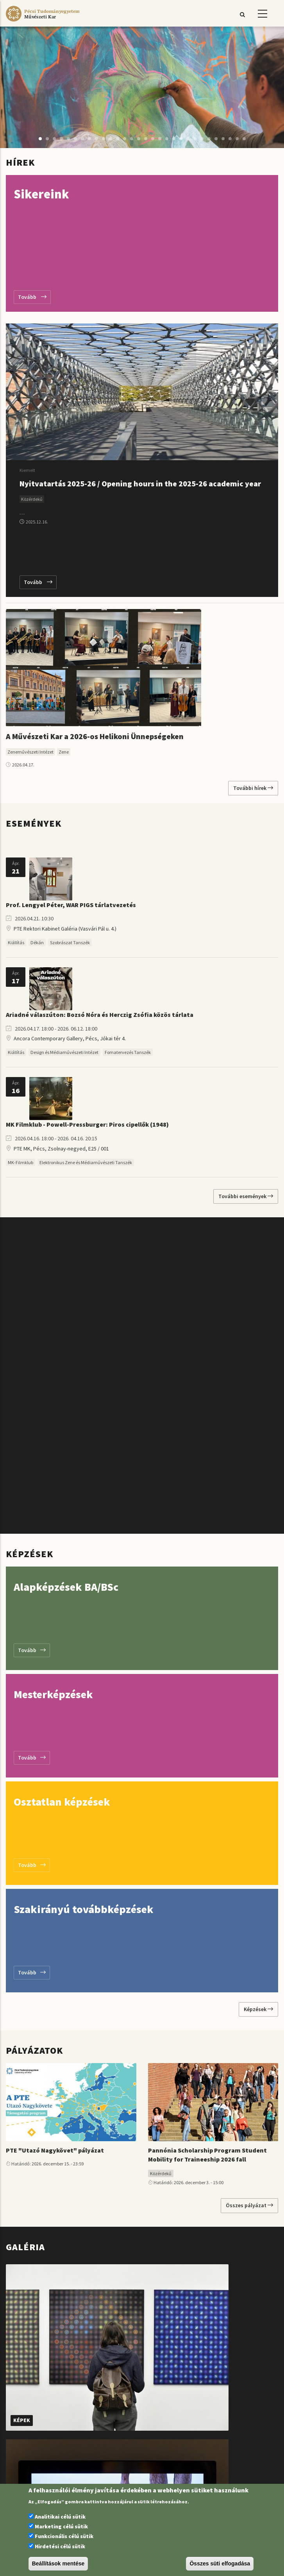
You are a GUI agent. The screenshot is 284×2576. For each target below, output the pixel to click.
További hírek (253, 787)
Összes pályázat (249, 2205)
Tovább (32, 296)
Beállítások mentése (58, 2563)
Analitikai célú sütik (60, 2516)
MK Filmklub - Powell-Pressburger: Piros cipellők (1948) (87, 1124)
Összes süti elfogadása (219, 2563)
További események (245, 1196)
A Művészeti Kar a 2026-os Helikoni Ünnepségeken (95, 736)
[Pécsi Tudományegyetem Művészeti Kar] (42, 21)
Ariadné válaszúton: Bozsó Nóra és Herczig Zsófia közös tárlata (99, 1014)
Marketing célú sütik (61, 2526)
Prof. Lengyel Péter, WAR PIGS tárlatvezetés (71, 905)
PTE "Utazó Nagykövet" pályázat (55, 2150)
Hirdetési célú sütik (60, 2546)
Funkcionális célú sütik (64, 2536)
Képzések (258, 2009)
